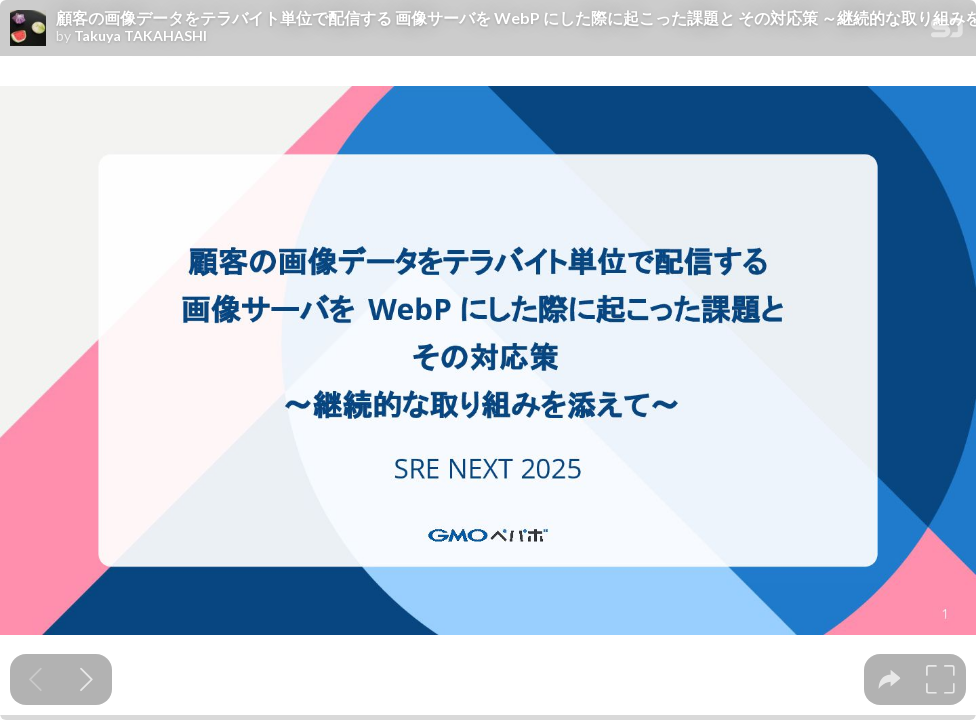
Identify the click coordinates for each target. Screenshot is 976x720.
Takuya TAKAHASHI (140, 36)
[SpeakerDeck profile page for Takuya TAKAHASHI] (28, 29)
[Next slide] (86, 679)
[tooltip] (889, 679)
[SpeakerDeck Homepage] (947, 31)
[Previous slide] (35, 679)
